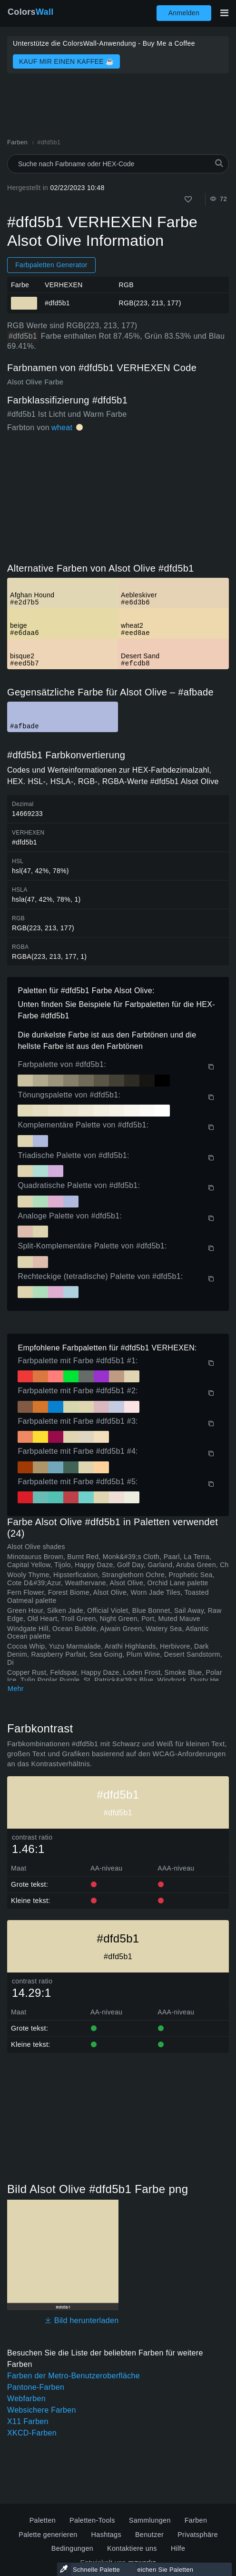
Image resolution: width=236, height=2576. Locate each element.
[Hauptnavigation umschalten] (224, 13)
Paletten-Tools (92, 2520)
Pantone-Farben (35, 2387)
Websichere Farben (41, 2410)
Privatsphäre (197, 2534)
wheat (61, 427)
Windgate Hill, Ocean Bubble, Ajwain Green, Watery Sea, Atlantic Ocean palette (108, 1632)
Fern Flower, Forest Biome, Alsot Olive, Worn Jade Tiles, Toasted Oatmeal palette (108, 1596)
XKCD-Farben (32, 2433)
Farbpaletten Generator (51, 265)
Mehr (16, 1688)
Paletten (43, 2520)
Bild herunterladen (81, 2320)
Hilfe (178, 2548)
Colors (31, 12)
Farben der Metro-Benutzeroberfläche (73, 2376)
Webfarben (26, 2399)
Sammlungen (150, 2520)
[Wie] (188, 199)
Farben (196, 2520)
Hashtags (106, 2534)
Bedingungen (72, 2548)
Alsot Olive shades (36, 1546)
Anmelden (183, 13)
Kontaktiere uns (132, 2548)
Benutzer (149, 2534)
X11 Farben (28, 2421)
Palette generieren (48, 2534)
